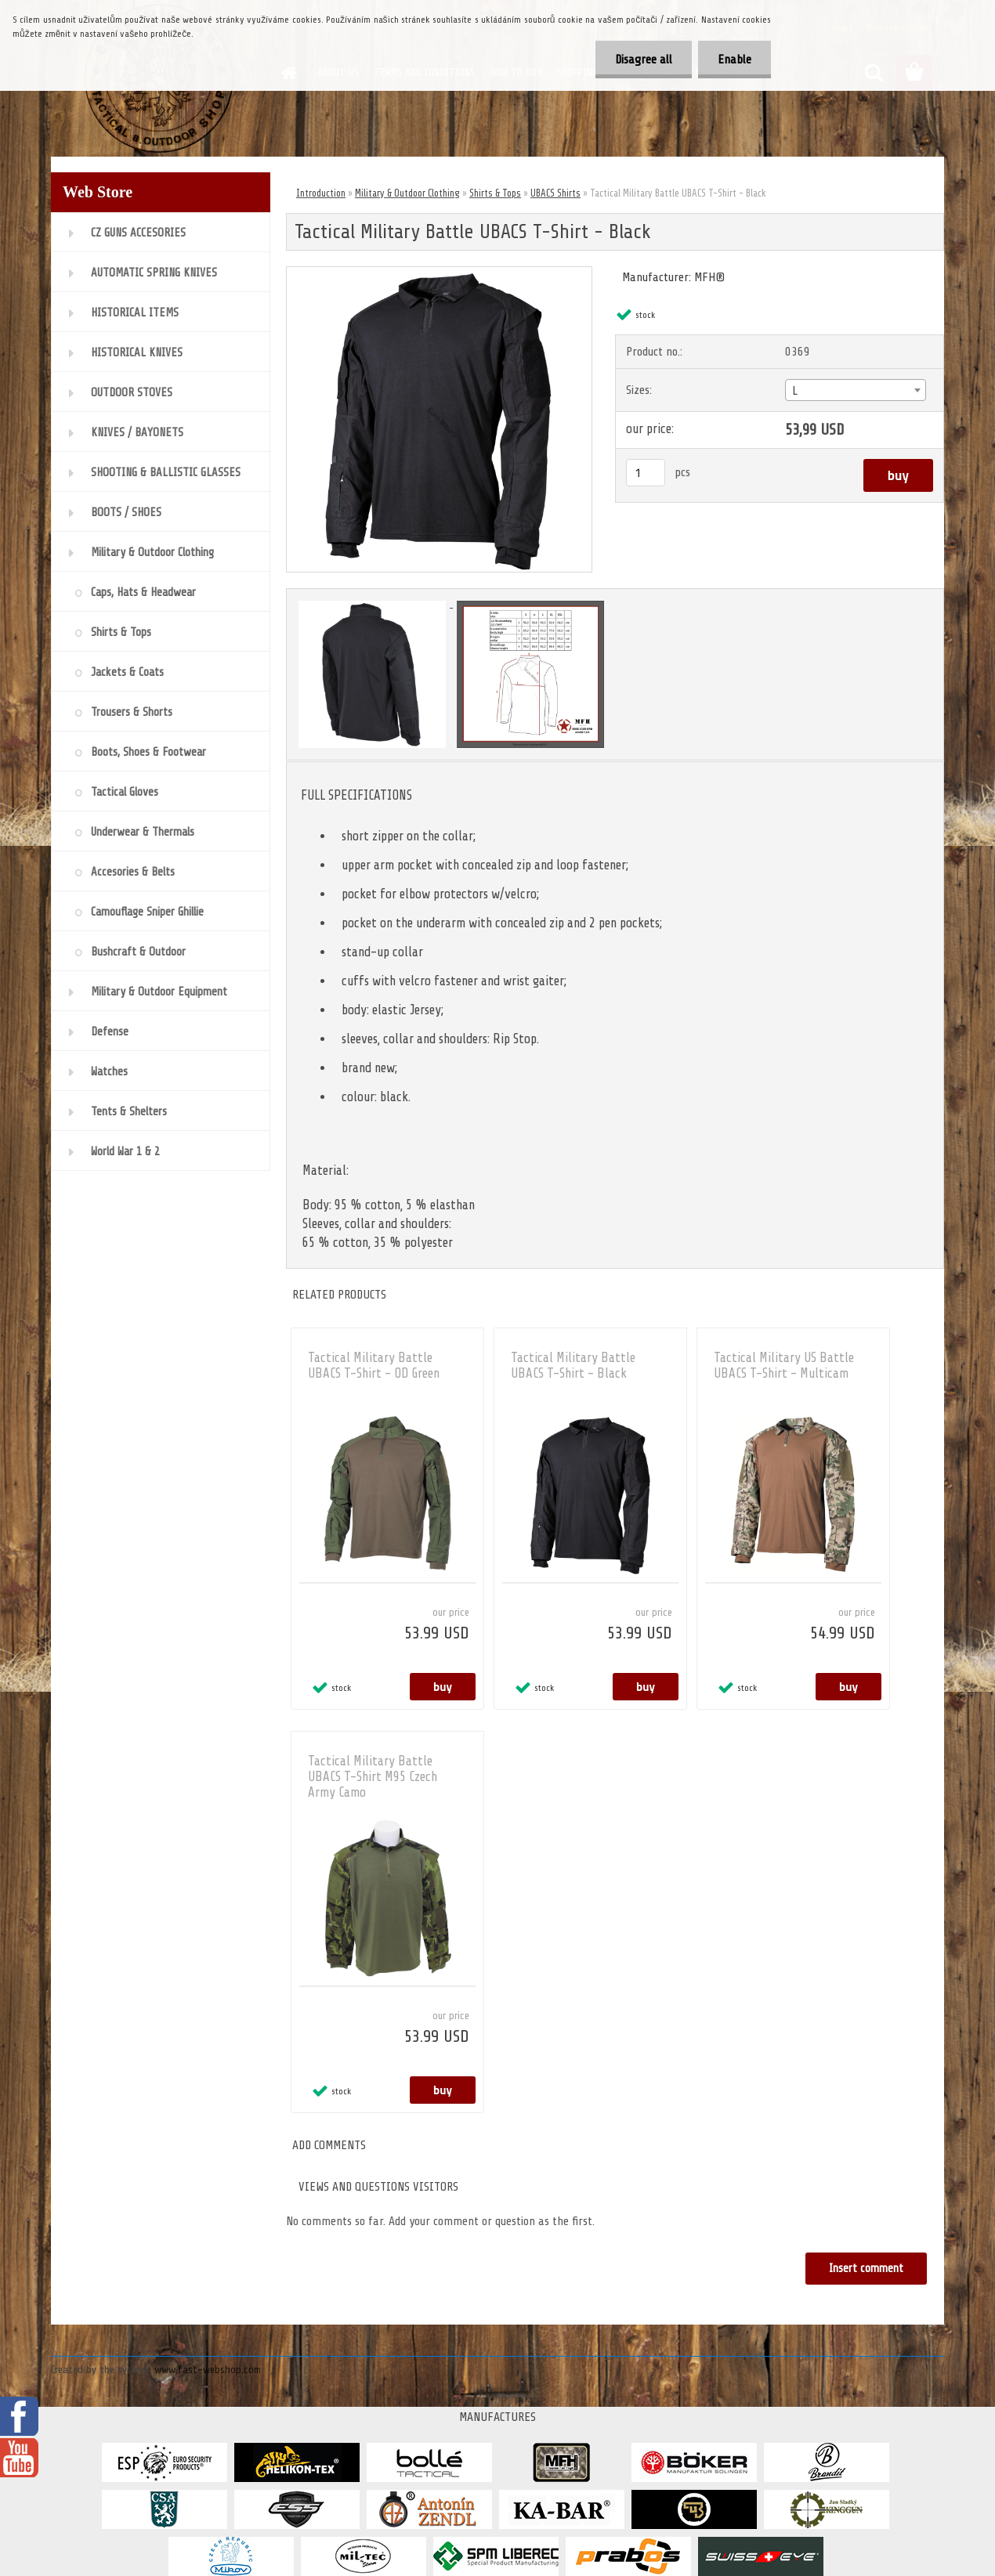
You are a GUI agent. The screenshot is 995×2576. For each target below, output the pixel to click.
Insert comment (866, 2268)
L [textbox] (795, 391)
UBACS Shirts (555, 193)
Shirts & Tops (495, 193)
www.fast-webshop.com (207, 2369)
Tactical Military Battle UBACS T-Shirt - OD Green (374, 1365)
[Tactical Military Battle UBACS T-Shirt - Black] (439, 273)
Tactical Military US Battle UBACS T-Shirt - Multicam (784, 1365)
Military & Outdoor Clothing (407, 193)
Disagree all (643, 59)
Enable (734, 59)
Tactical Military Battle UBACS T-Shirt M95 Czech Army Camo (372, 1777)
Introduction (321, 193)
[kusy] (645, 472)
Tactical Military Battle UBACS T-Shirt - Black (573, 1365)
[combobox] (855, 390)
